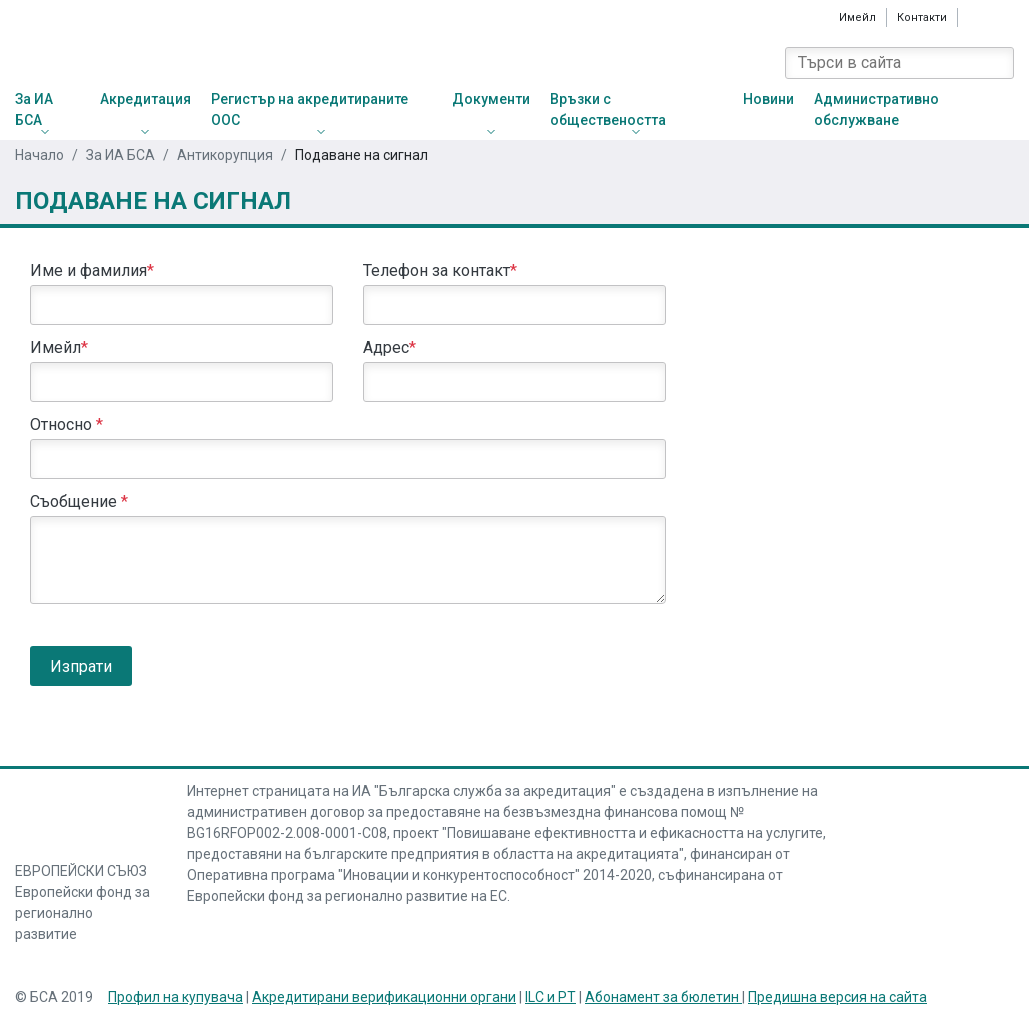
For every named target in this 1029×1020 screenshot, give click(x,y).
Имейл (857, 17)
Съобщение (79, 502)
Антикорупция (225, 155)
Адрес (389, 348)
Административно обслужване (876, 109)
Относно (66, 425)
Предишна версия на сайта (837, 997)
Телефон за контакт (440, 271)
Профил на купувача (175, 997)
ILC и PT (550, 997)
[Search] (998, 63)
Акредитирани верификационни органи (384, 997)
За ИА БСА (34, 109)
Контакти (922, 17)
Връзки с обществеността (608, 109)
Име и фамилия (92, 271)
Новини (768, 99)
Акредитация (145, 99)
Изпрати (81, 666)
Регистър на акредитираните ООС (309, 109)
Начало (39, 155)
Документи (491, 99)
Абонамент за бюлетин (663, 997)
